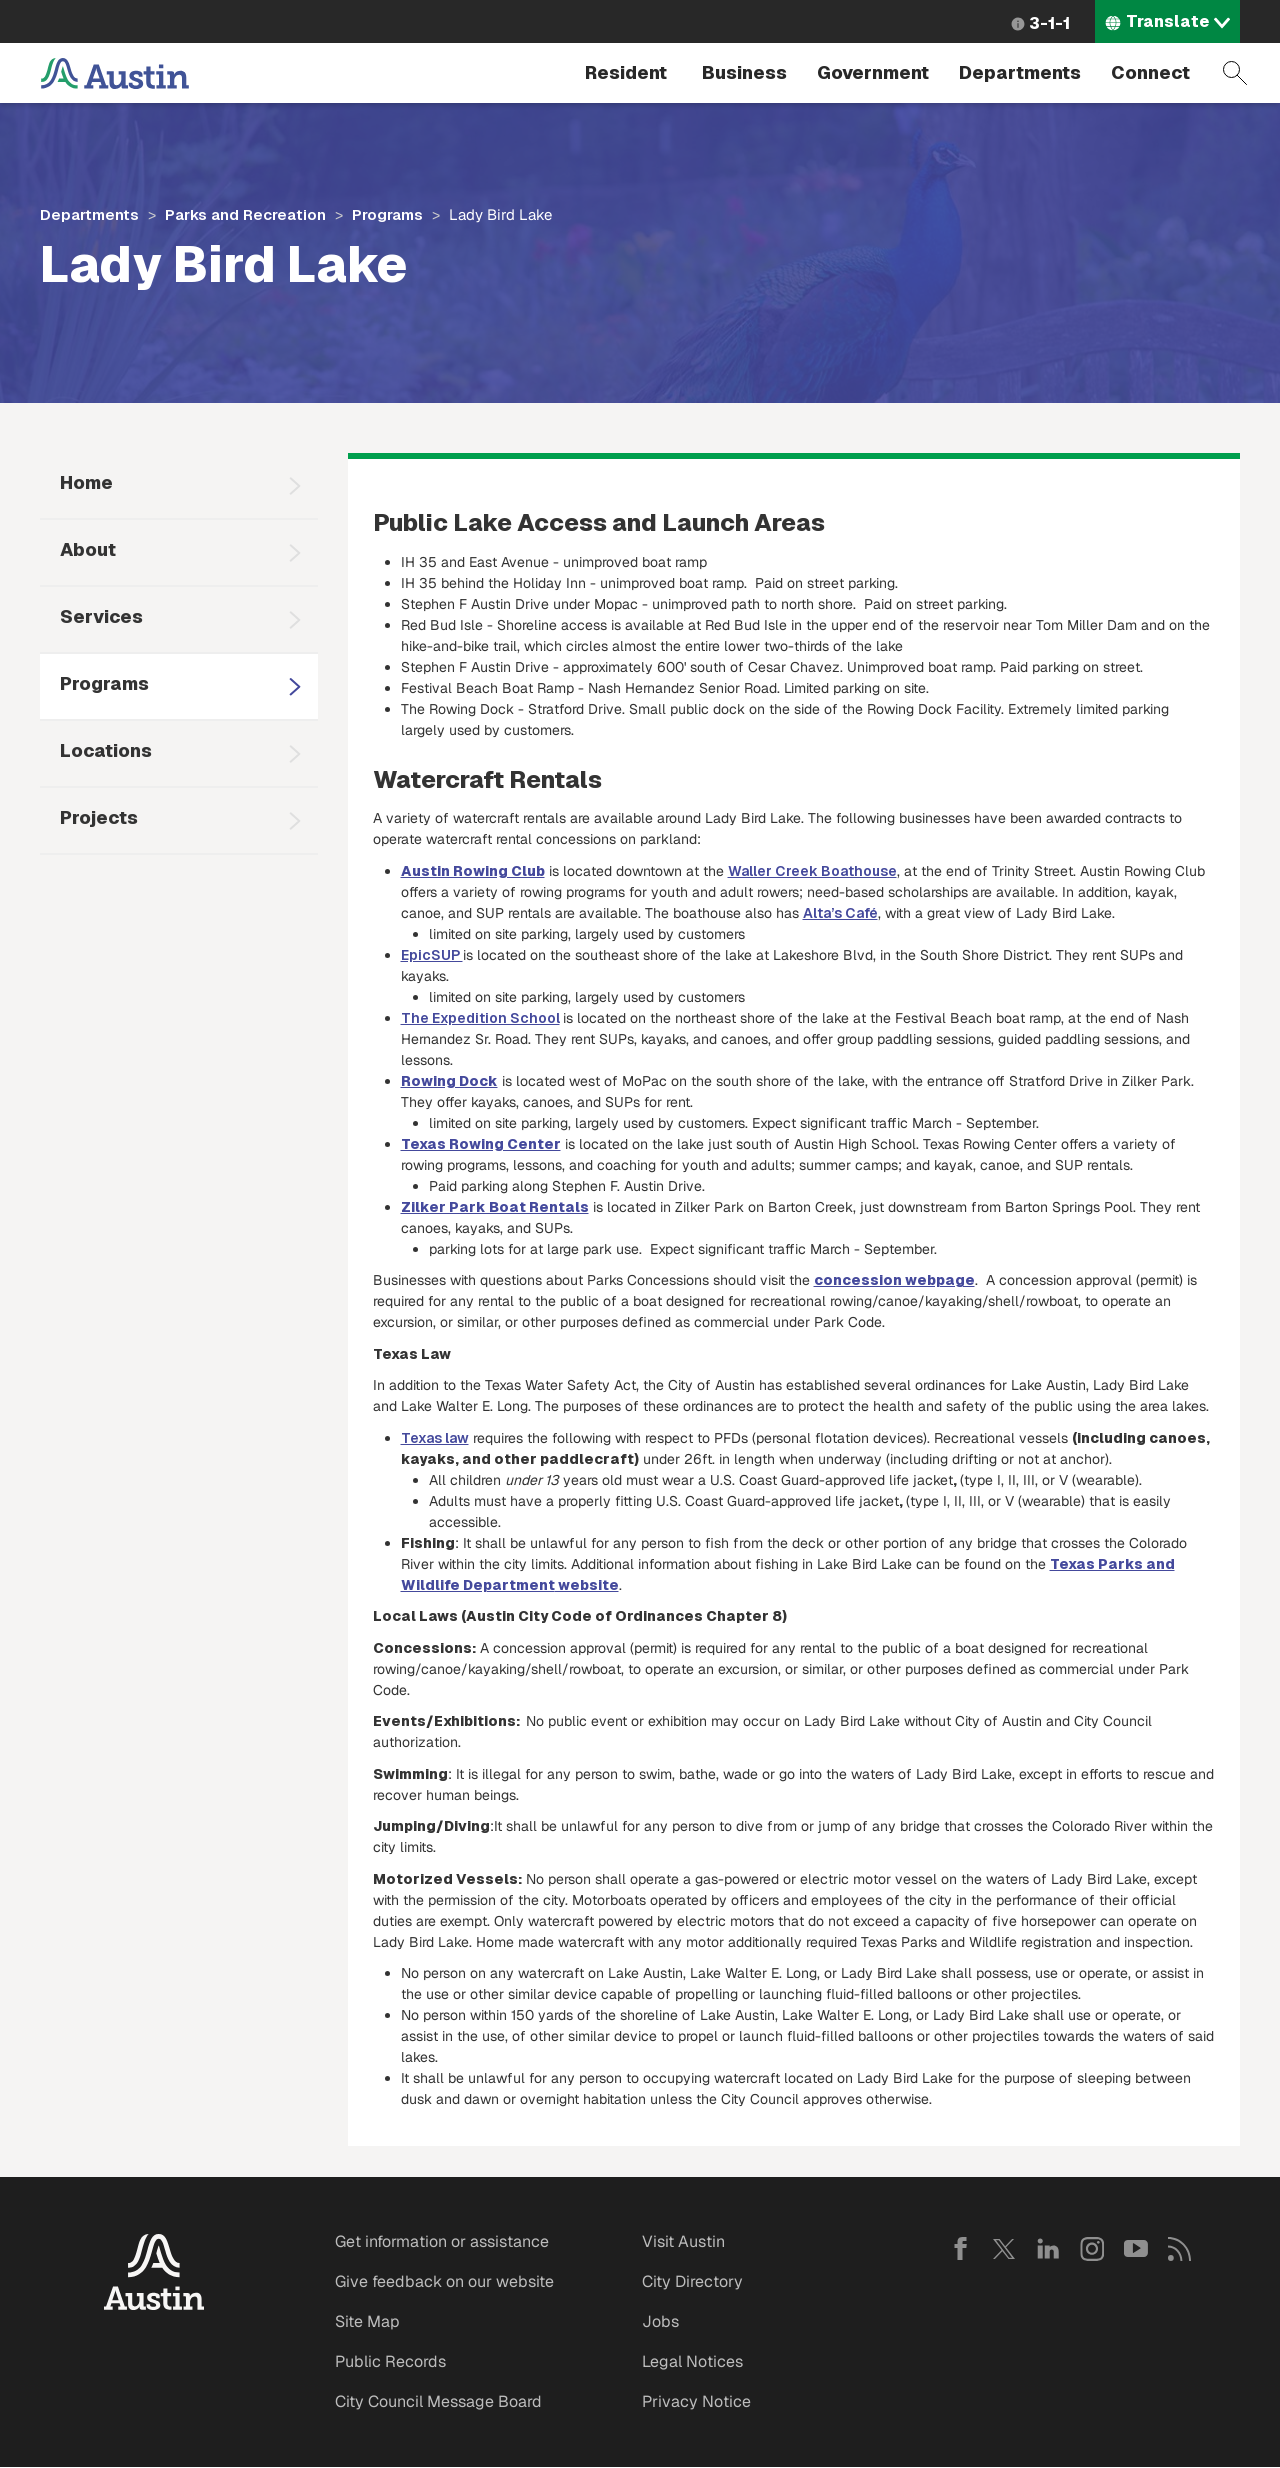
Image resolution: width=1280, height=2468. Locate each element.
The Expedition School (480, 1018)
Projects (99, 817)
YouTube (1136, 2249)
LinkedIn (1048, 2249)
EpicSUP (432, 955)
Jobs (660, 2321)
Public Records (390, 2361)
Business (744, 72)
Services (101, 616)
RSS (1180, 2249)
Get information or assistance (442, 2241)
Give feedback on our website (444, 2281)
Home (86, 482)
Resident (626, 72)
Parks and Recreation (245, 214)
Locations (106, 750)
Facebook (960, 2249)
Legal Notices (692, 2361)
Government (873, 72)
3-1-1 (1049, 23)
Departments (1020, 72)
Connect (1150, 72)
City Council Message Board (438, 2401)
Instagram (1092, 2249)
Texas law (435, 1438)
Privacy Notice (696, 2401)
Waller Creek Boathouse (812, 871)
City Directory (692, 2281)
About (88, 549)
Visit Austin (683, 2241)
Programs (387, 214)
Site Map (367, 2321)
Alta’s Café (840, 913)
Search (1235, 73)
